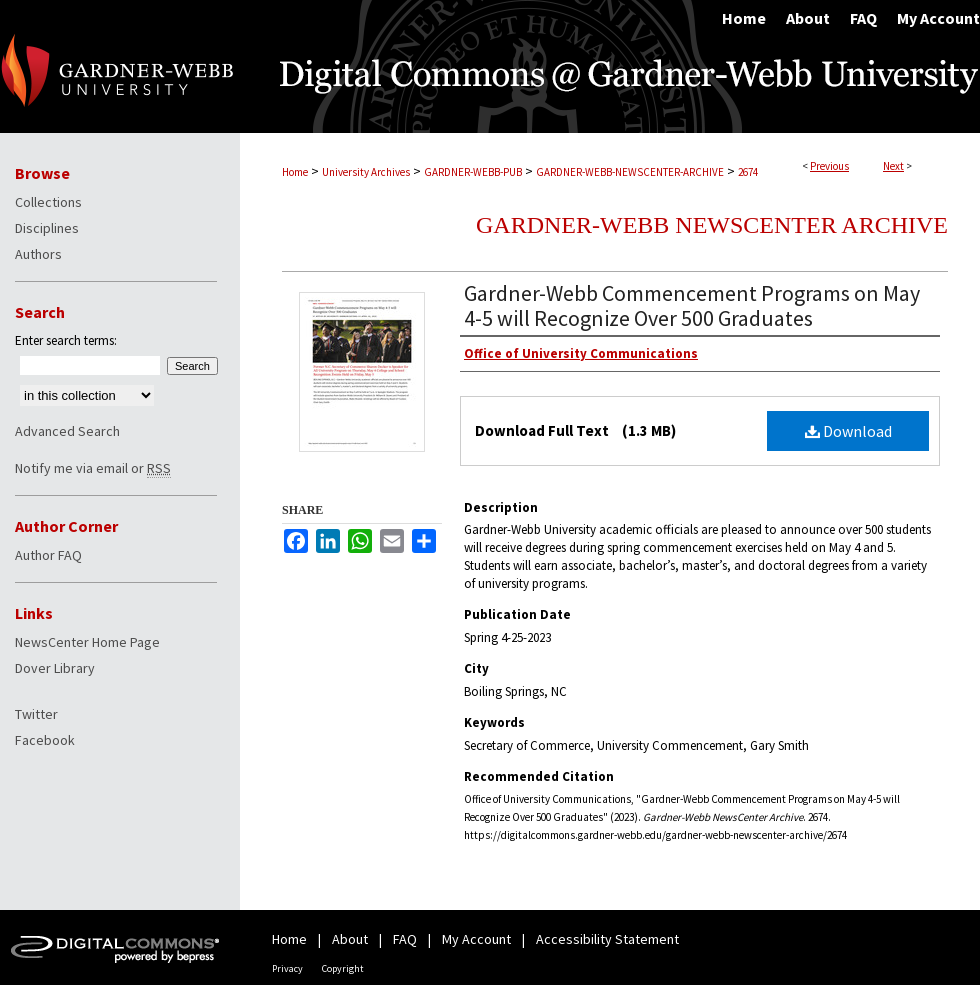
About (350, 939)
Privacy (287, 968)
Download (848, 431)
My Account (476, 939)
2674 (748, 172)
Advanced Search (67, 431)
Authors (38, 254)
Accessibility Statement (607, 939)
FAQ (405, 939)
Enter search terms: (66, 340)
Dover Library (55, 668)
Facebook (45, 740)
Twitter (36, 714)
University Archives (366, 172)
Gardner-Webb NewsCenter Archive (712, 225)
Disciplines (47, 228)
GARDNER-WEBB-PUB (473, 172)
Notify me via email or (93, 468)
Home (295, 172)
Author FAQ (48, 555)
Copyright (343, 968)
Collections (48, 202)
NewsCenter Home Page (87, 642)
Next (893, 166)
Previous (829, 166)
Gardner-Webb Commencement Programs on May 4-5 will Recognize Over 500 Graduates (692, 305)
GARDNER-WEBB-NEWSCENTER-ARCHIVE (630, 172)
